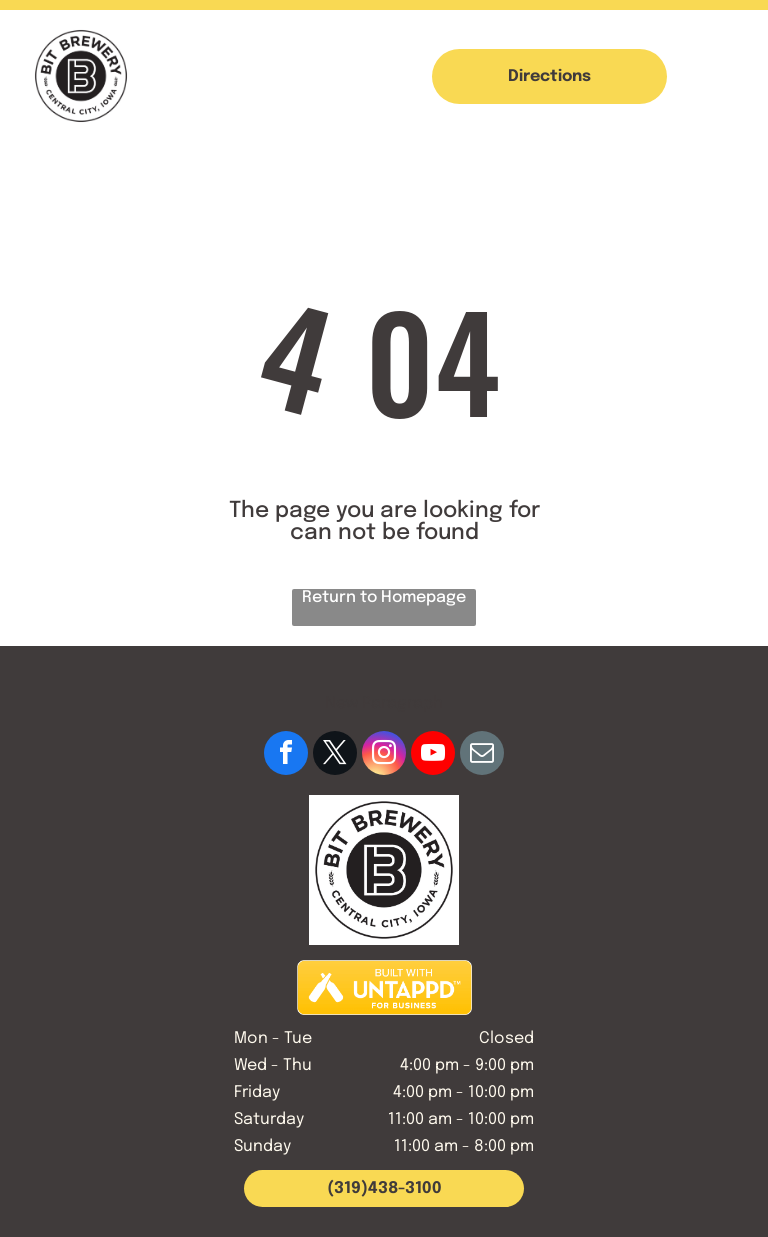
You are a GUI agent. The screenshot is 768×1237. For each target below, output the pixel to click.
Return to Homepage (384, 597)
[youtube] (433, 755)
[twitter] (335, 755)
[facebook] (286, 755)
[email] (482, 755)
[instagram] (384, 755)
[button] (721, 76)
